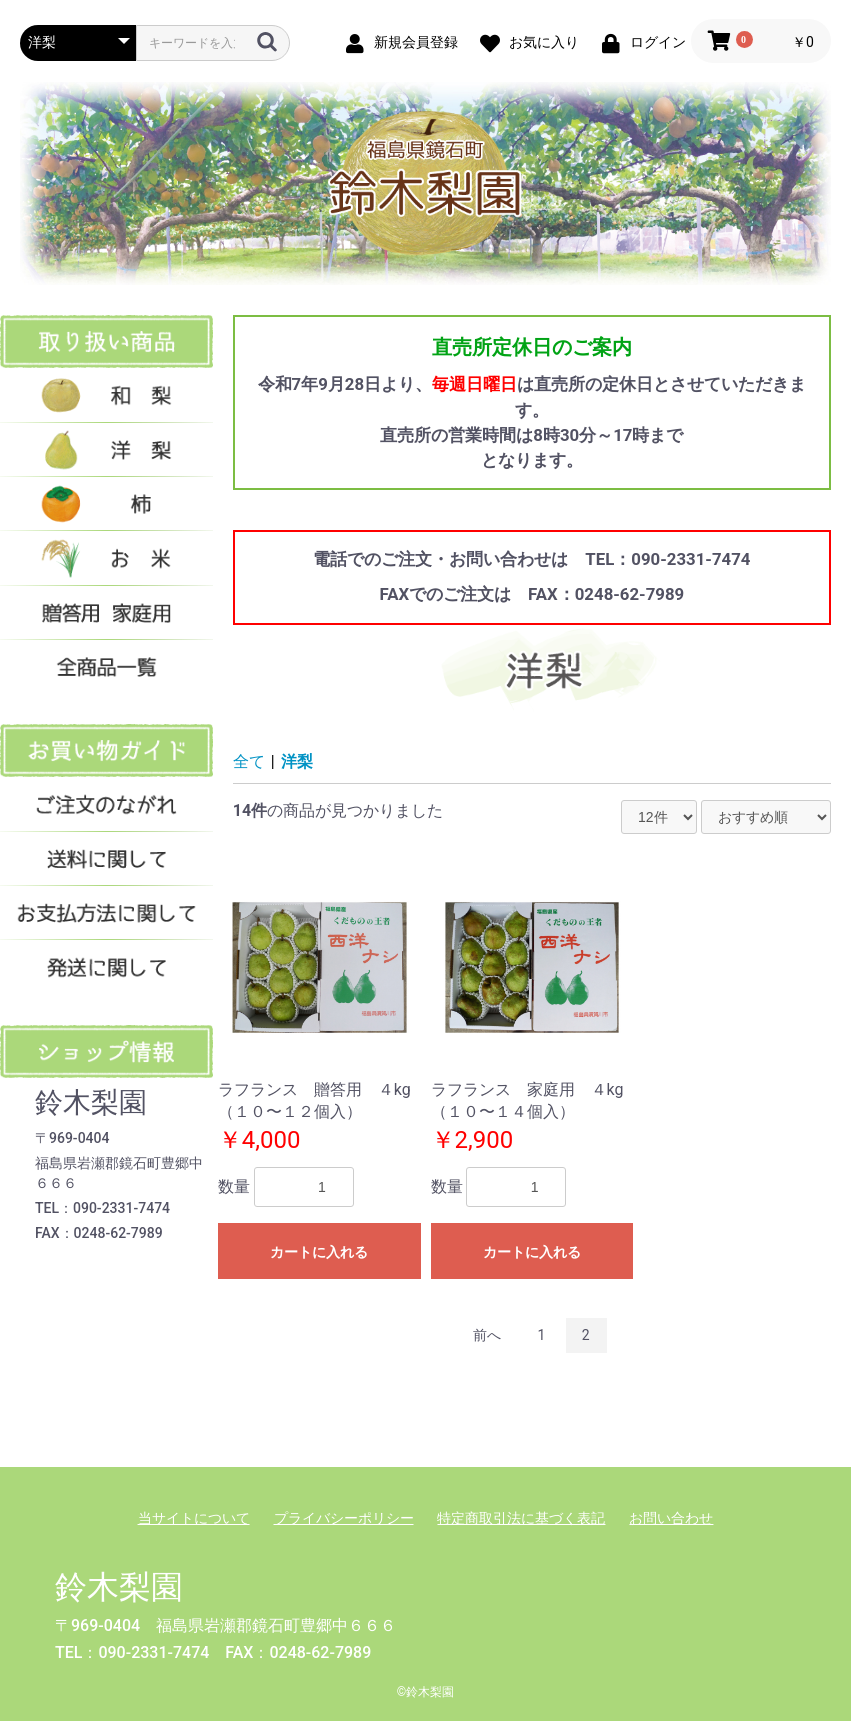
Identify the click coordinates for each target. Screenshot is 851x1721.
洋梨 (297, 761)
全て (249, 761)
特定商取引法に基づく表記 (521, 1518)
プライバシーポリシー (344, 1518)
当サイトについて (194, 1518)
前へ (487, 1335)
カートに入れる (319, 1252)
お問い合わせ (671, 1518)
